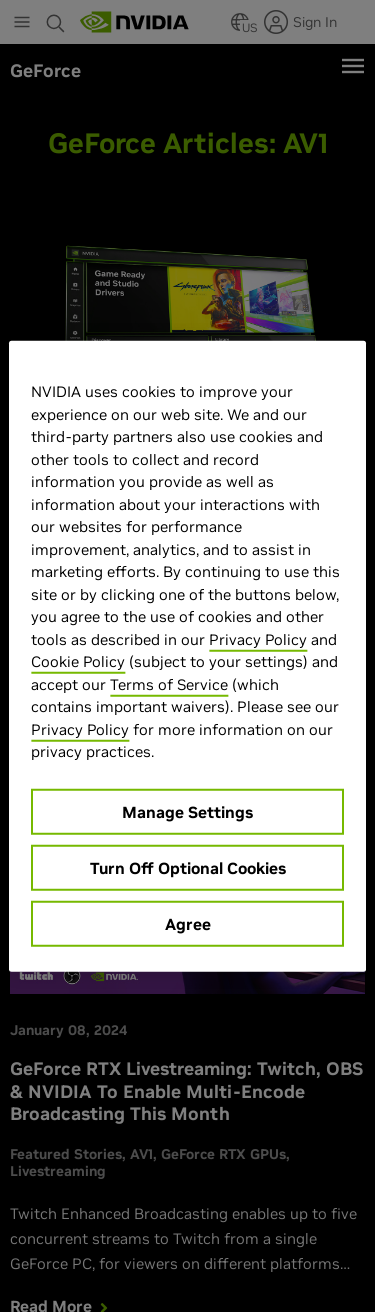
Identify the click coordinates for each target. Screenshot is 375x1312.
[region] (187, 656)
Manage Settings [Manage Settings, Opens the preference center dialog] (187, 811)
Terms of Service (169, 683)
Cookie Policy (78, 661)
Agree (188, 923)
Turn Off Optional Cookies (188, 867)
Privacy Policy (258, 638)
